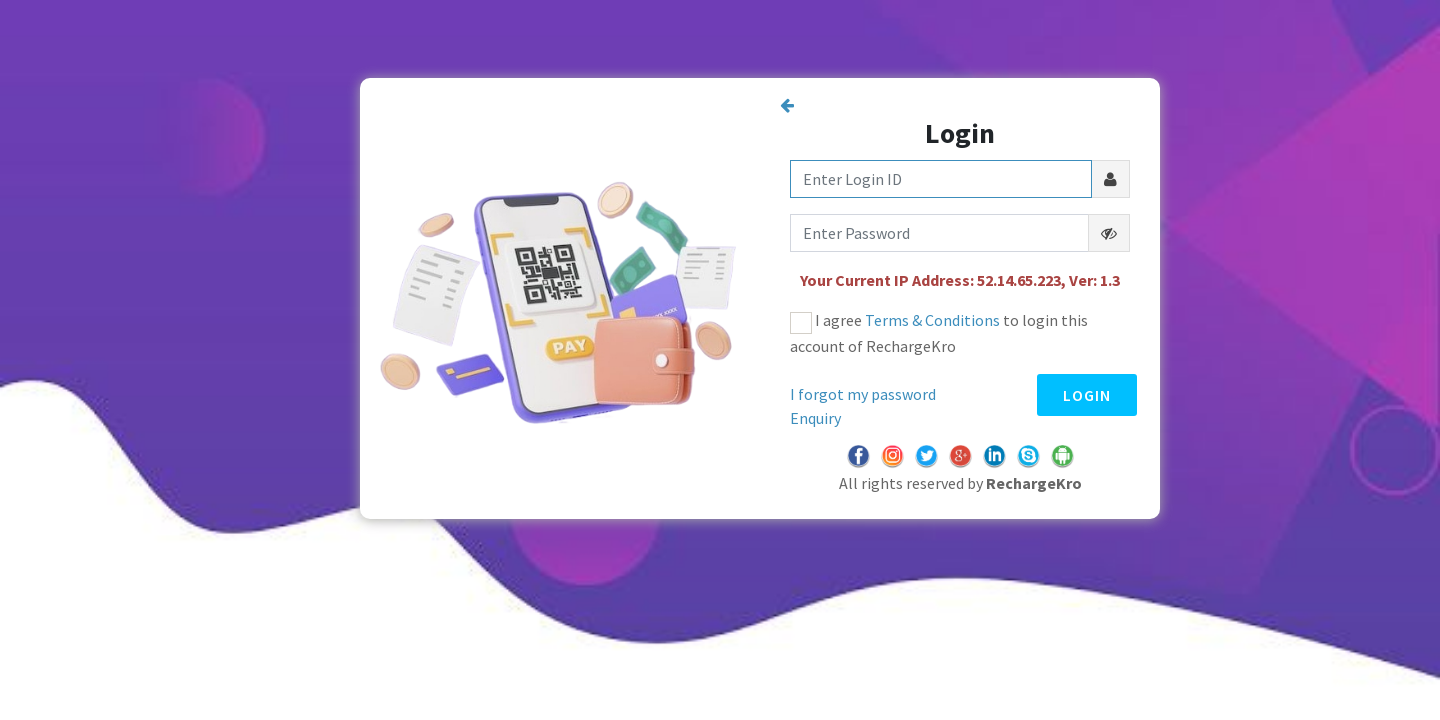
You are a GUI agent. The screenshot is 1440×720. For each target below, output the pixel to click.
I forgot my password (863, 394)
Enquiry (815, 418)
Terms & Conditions (932, 320)
